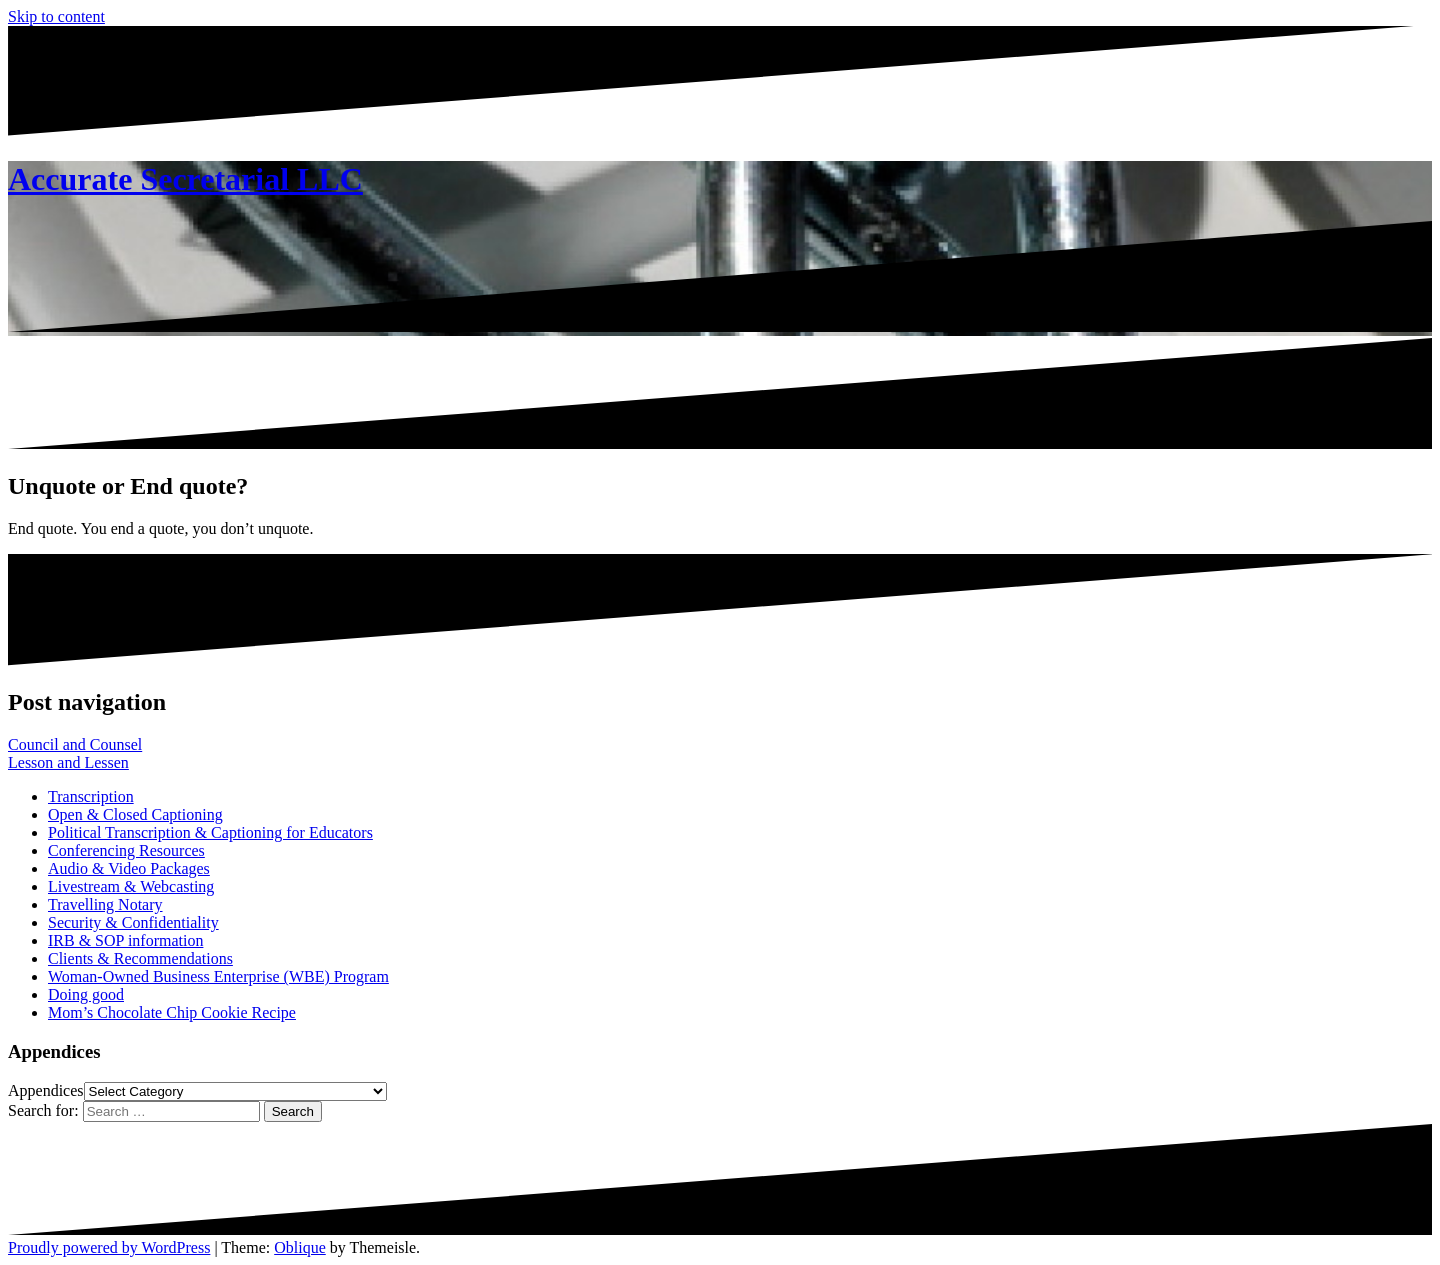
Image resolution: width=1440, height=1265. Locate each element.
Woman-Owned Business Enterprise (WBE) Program (218, 976)
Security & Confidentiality (133, 922)
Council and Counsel (75, 744)
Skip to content (56, 16)
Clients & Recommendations (140, 958)
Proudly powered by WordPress (109, 1247)
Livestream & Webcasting (131, 886)
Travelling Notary (105, 904)
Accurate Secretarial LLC (185, 179)
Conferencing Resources (126, 850)
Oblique (300, 1247)
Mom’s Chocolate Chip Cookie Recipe (172, 1012)
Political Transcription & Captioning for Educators (210, 832)
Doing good (86, 994)
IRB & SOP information (125, 940)
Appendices (46, 1090)
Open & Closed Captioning (135, 814)
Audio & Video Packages (129, 868)
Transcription (91, 796)
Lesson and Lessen (68, 762)
